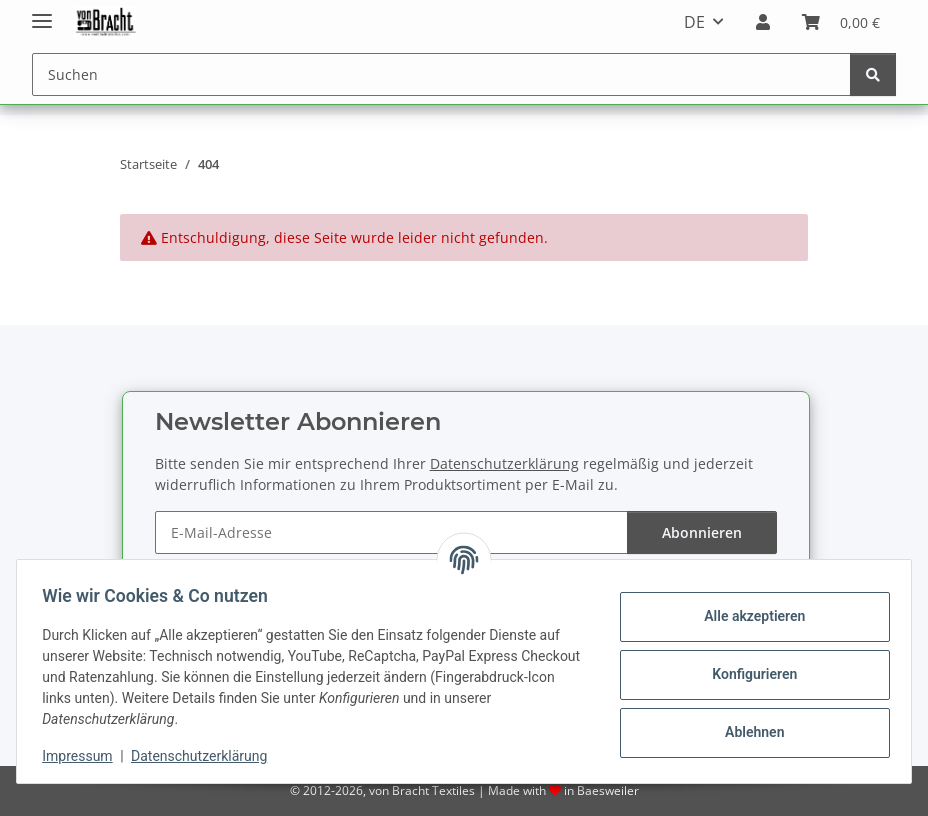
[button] (763, 22)
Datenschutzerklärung (206, 756)
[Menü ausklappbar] (42, 12)
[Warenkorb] (841, 22)
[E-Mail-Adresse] (391, 532)
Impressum (84, 756)
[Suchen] (441, 74)
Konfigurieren (747, 674)
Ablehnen (747, 732)
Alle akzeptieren (747, 616)
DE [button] (694, 22)
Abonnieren (702, 532)
